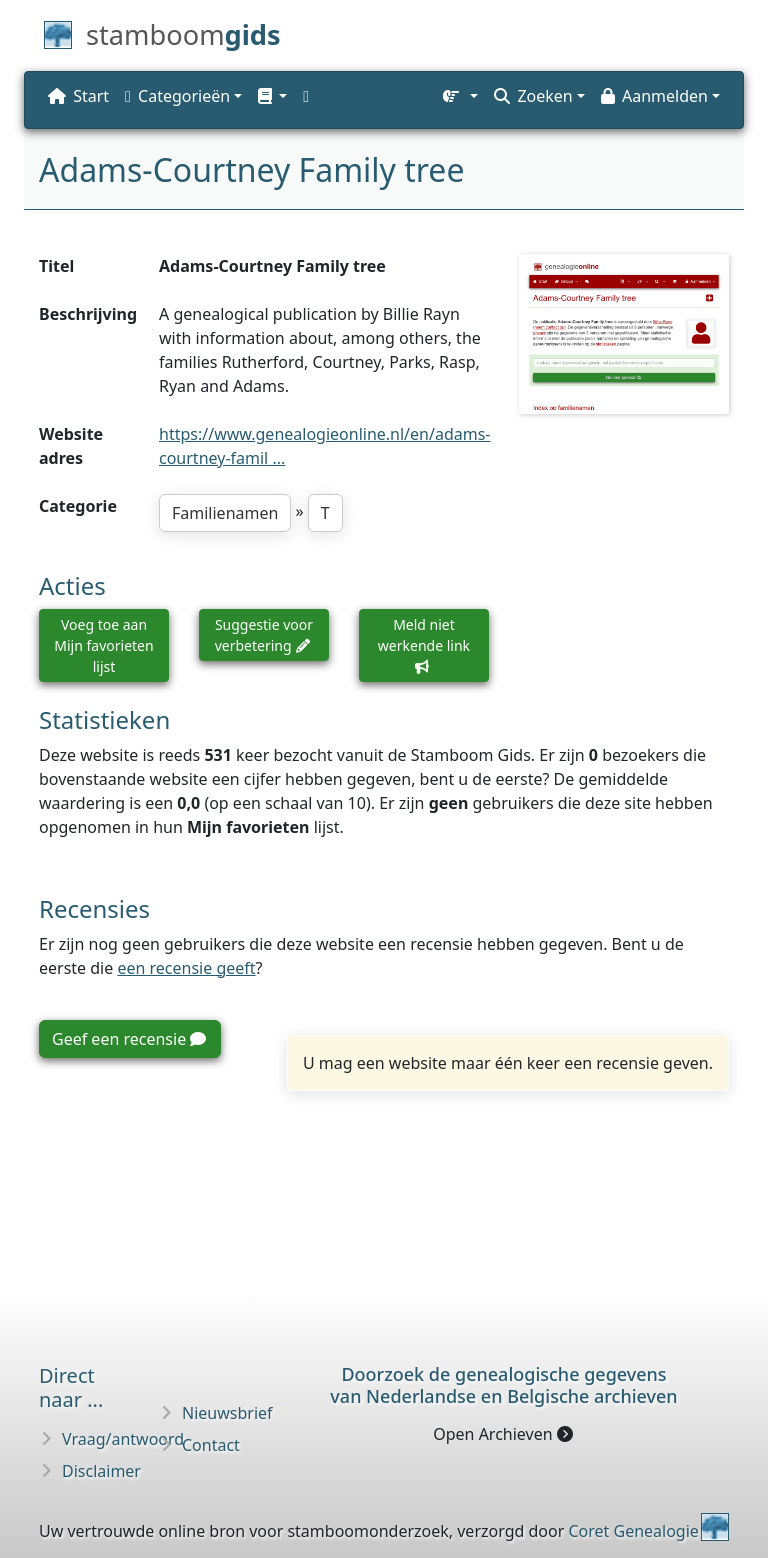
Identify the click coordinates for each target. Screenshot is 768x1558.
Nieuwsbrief (227, 1413)
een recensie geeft (186, 968)
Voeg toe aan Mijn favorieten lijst (103, 645)
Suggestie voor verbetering (264, 635)
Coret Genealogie (633, 1531)
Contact (211, 1445)
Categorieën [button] (177, 96)
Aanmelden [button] (654, 96)
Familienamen (225, 513)
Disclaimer (101, 1471)
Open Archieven (502, 1434)
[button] (272, 96)
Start (78, 96)
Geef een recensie (128, 1039)
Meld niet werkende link (424, 644)
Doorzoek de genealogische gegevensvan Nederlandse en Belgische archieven (503, 1385)
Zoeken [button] (533, 96)
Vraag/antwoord (123, 1439)
